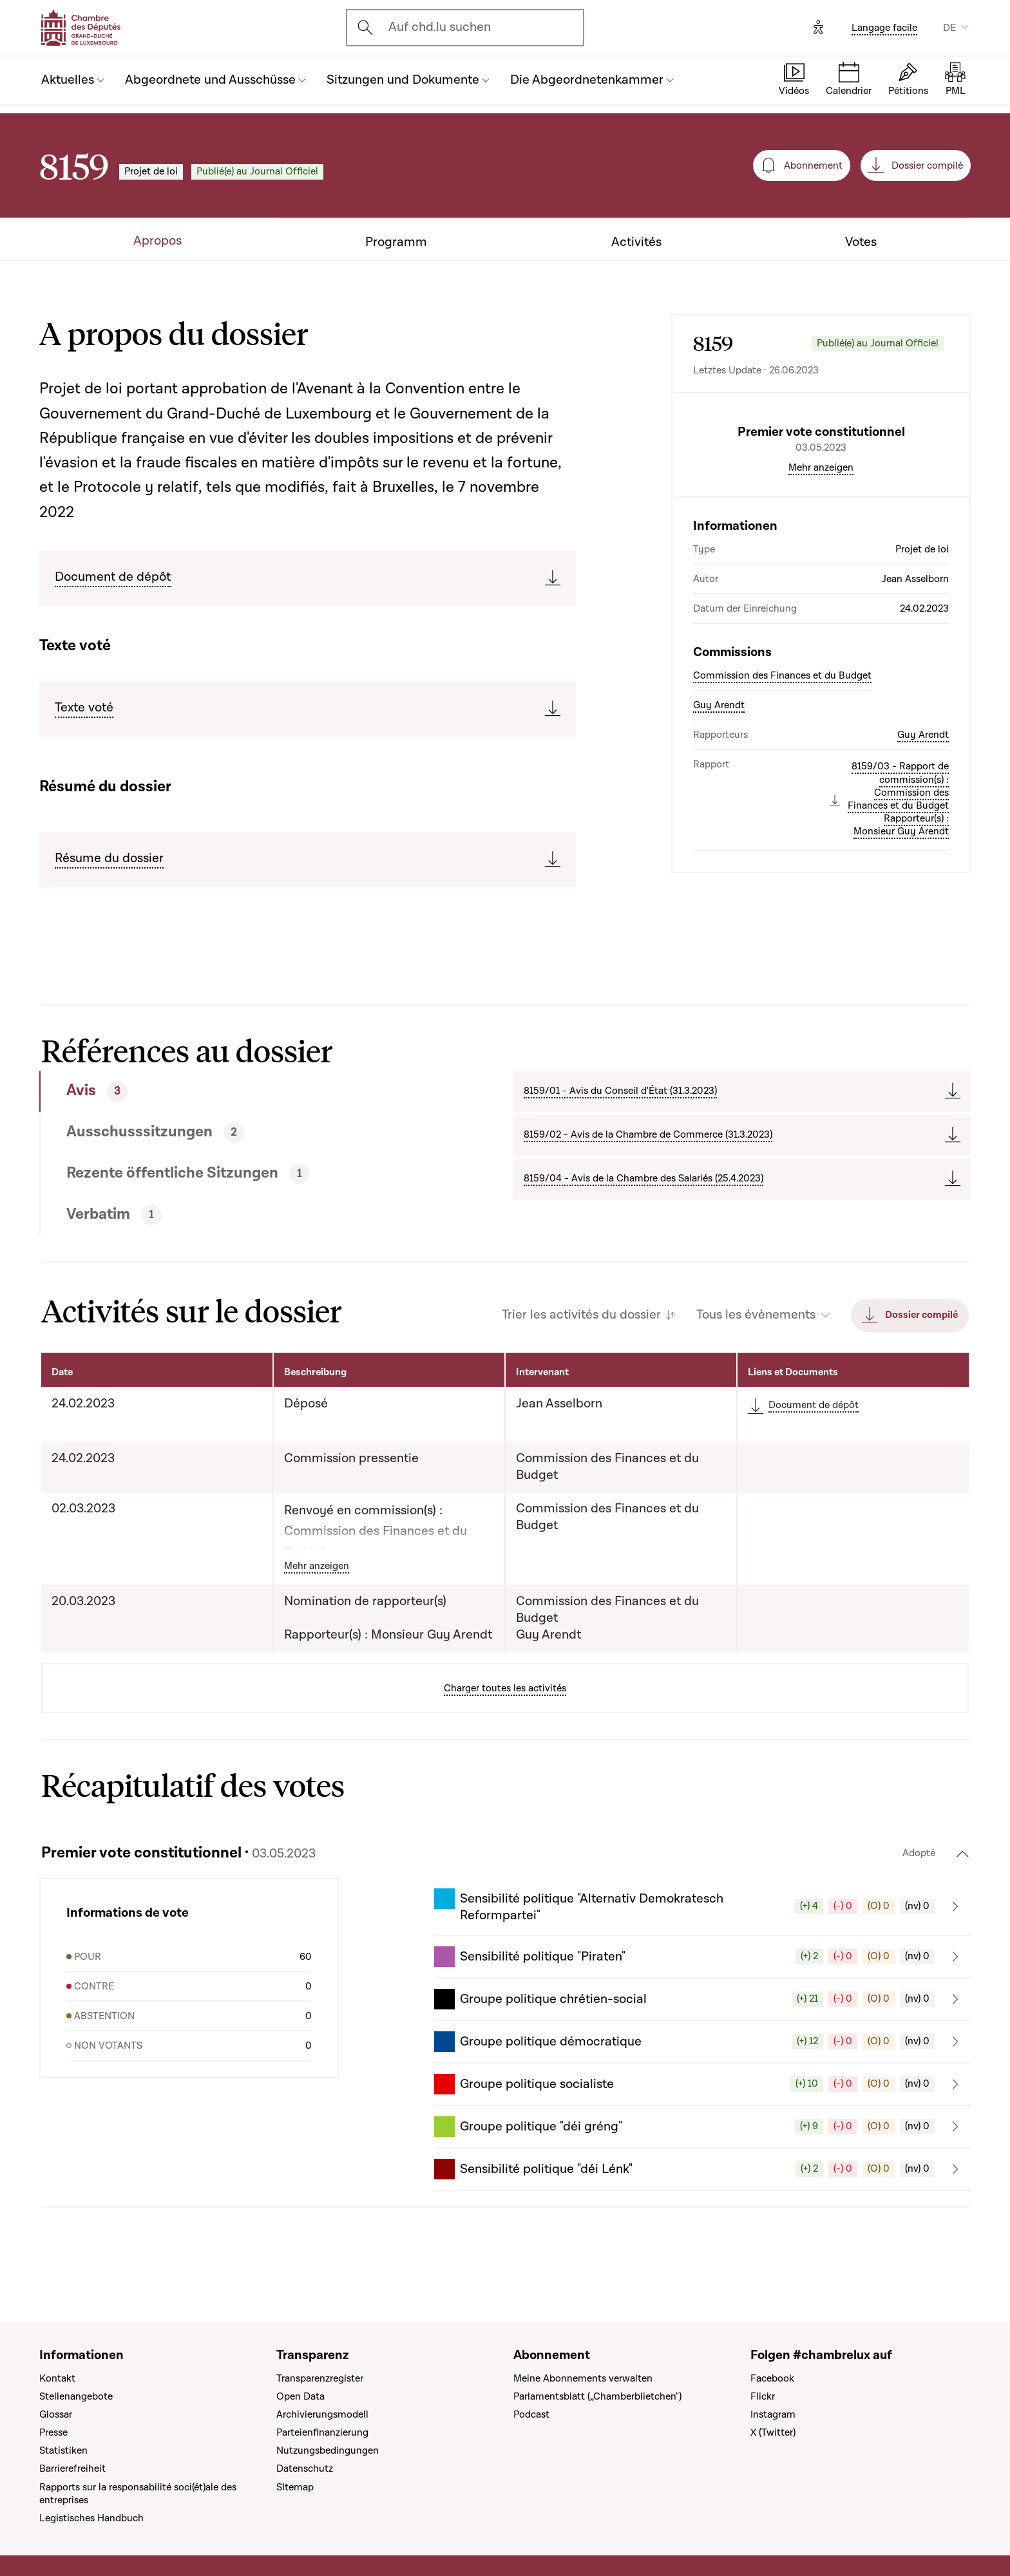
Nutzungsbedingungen (327, 2451)
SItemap (295, 2487)
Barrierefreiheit (72, 2469)
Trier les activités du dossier (581, 1320)
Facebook (772, 2378)
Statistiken (63, 2451)
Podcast (531, 2414)
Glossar (55, 2414)
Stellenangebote (76, 2396)
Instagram (773, 2414)
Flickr (762, 2396)
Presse (53, 2432)
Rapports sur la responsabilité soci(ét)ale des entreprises (137, 2493)
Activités (636, 242)
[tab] (229, 1095)
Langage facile (884, 27)
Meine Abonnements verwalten (583, 2378)
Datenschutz (304, 2469)
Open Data (300, 2396)
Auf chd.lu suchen (439, 27)
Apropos (157, 241)
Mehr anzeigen (820, 576)
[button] (702, 1911)
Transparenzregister (319, 2378)
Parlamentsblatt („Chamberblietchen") (597, 2396)
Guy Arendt (719, 814)
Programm (396, 242)
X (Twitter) (773, 2432)
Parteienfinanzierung (322, 2432)
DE (949, 27)
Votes (861, 242)
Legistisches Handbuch (91, 2518)
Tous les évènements (755, 1320)
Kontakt (57, 2378)
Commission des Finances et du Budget (782, 784)
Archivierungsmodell (322, 2414)
